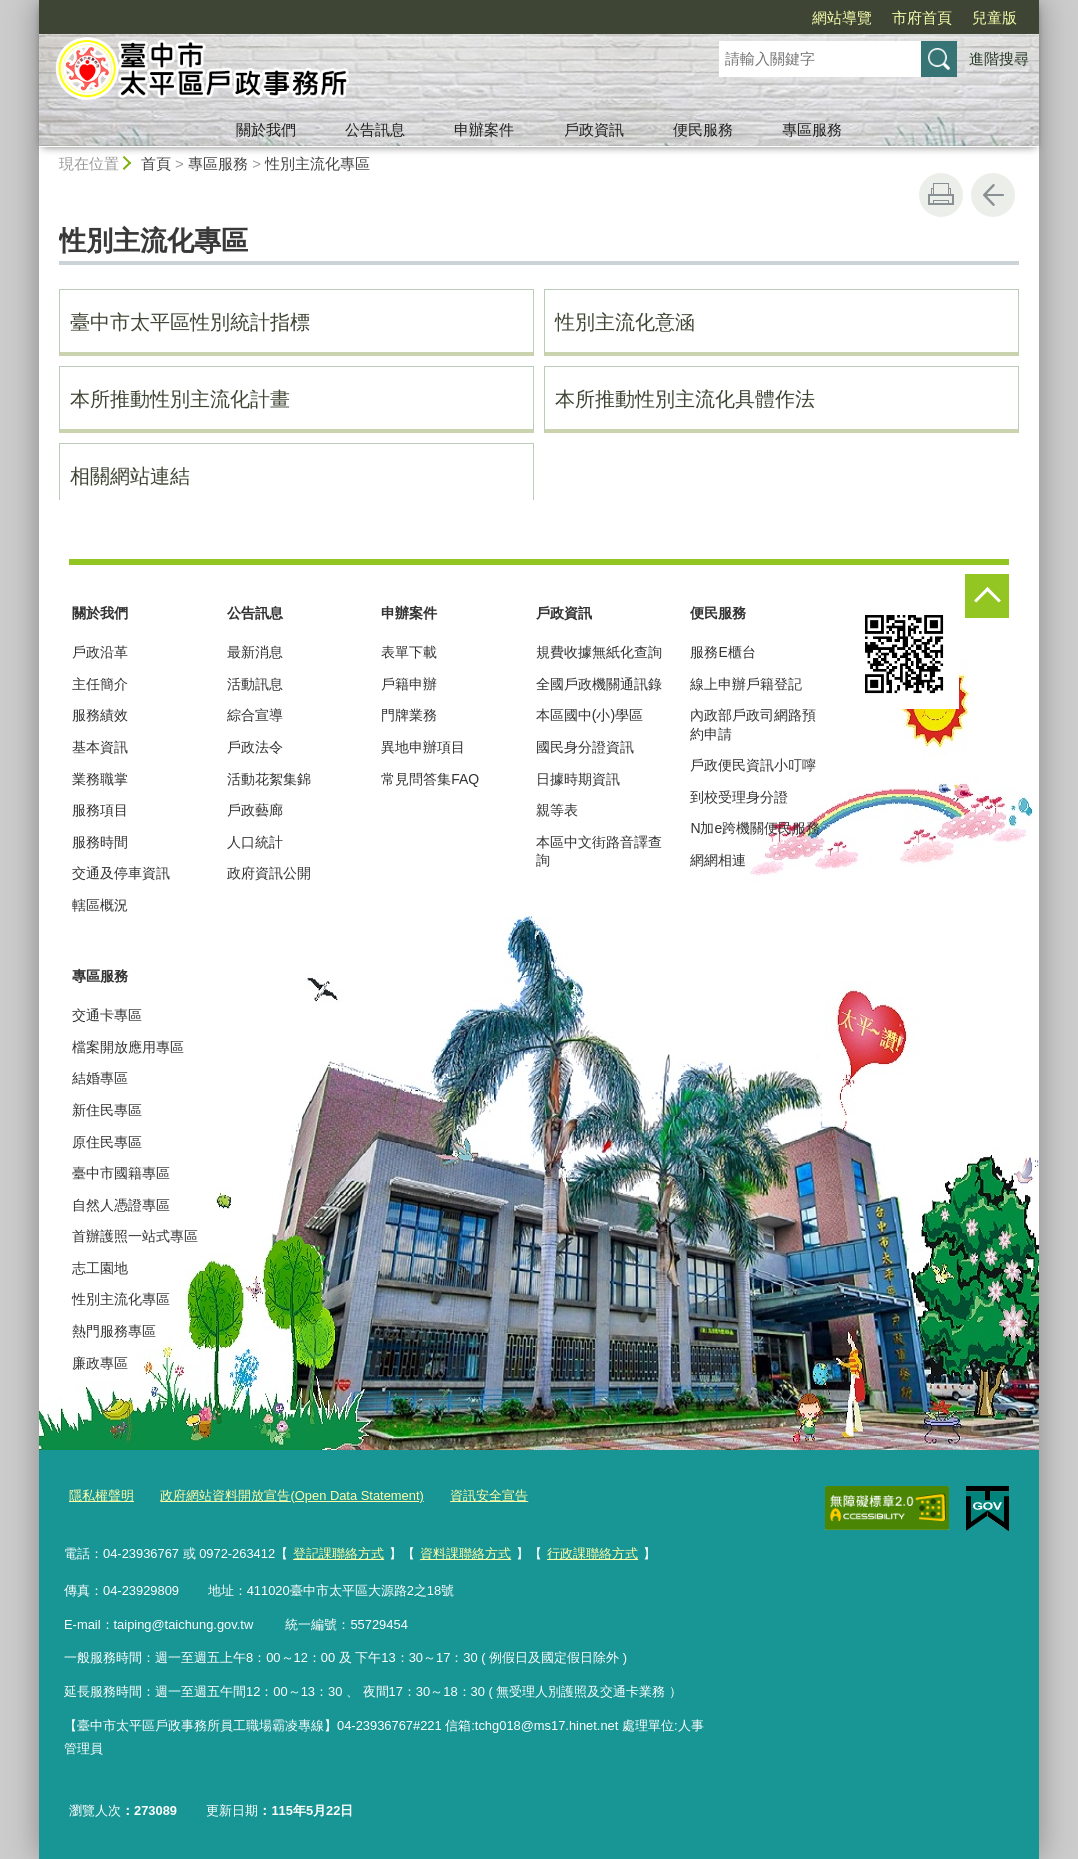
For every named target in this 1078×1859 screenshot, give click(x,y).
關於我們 (266, 129)
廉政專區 (100, 1363)
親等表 (557, 810)
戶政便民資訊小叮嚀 (753, 765)
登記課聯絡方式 (338, 1553)
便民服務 (703, 129)
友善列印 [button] (941, 195)
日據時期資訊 (578, 779)
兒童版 (994, 17)
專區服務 (812, 129)
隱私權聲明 (101, 1495)
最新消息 (255, 652)
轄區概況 (100, 905)
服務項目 (100, 810)
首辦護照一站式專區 (135, 1236)
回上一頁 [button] (993, 195)
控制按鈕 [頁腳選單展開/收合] (987, 596)
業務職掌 (100, 779)
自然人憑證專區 (121, 1205)
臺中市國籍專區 (121, 1173)
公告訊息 (375, 129)
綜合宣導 (255, 715)
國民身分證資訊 (585, 747)
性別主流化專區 (317, 163)
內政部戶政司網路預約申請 (753, 724)
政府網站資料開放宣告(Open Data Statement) (291, 1495)
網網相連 (718, 860)
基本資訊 (100, 747)
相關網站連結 (130, 476)
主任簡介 (100, 684)
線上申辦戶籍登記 (746, 684)
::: (30, 8)
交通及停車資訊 (121, 873)
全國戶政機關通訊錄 (599, 684)
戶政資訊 (594, 129)
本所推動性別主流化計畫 (180, 399)
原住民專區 (107, 1142)
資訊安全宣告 (489, 1495)
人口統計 (255, 842)
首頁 (156, 163)
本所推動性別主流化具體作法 (685, 399)
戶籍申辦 (409, 684)
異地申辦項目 (423, 747)
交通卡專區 (107, 1015)
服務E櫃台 (722, 652)
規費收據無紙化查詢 (599, 652)
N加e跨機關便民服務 (755, 828)
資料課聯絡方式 (465, 1553)
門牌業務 (409, 715)
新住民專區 (107, 1110)
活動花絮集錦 (269, 779)
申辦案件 (484, 129)
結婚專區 (100, 1078)
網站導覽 (842, 17)
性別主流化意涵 (625, 322)
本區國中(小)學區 (589, 715)
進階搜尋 (999, 58)
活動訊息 (255, 684)
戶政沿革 (100, 652)
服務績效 (100, 715)
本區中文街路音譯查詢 (599, 851)
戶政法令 (255, 747)
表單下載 (409, 652)
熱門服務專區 (114, 1331)
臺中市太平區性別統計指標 (190, 322)
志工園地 (100, 1268)
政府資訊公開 (269, 873)
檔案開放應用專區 (128, 1047)
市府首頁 (922, 17)
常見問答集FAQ (430, 779)
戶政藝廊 (255, 810)
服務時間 (100, 842)
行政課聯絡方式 (592, 1553)
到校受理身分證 (739, 797)
